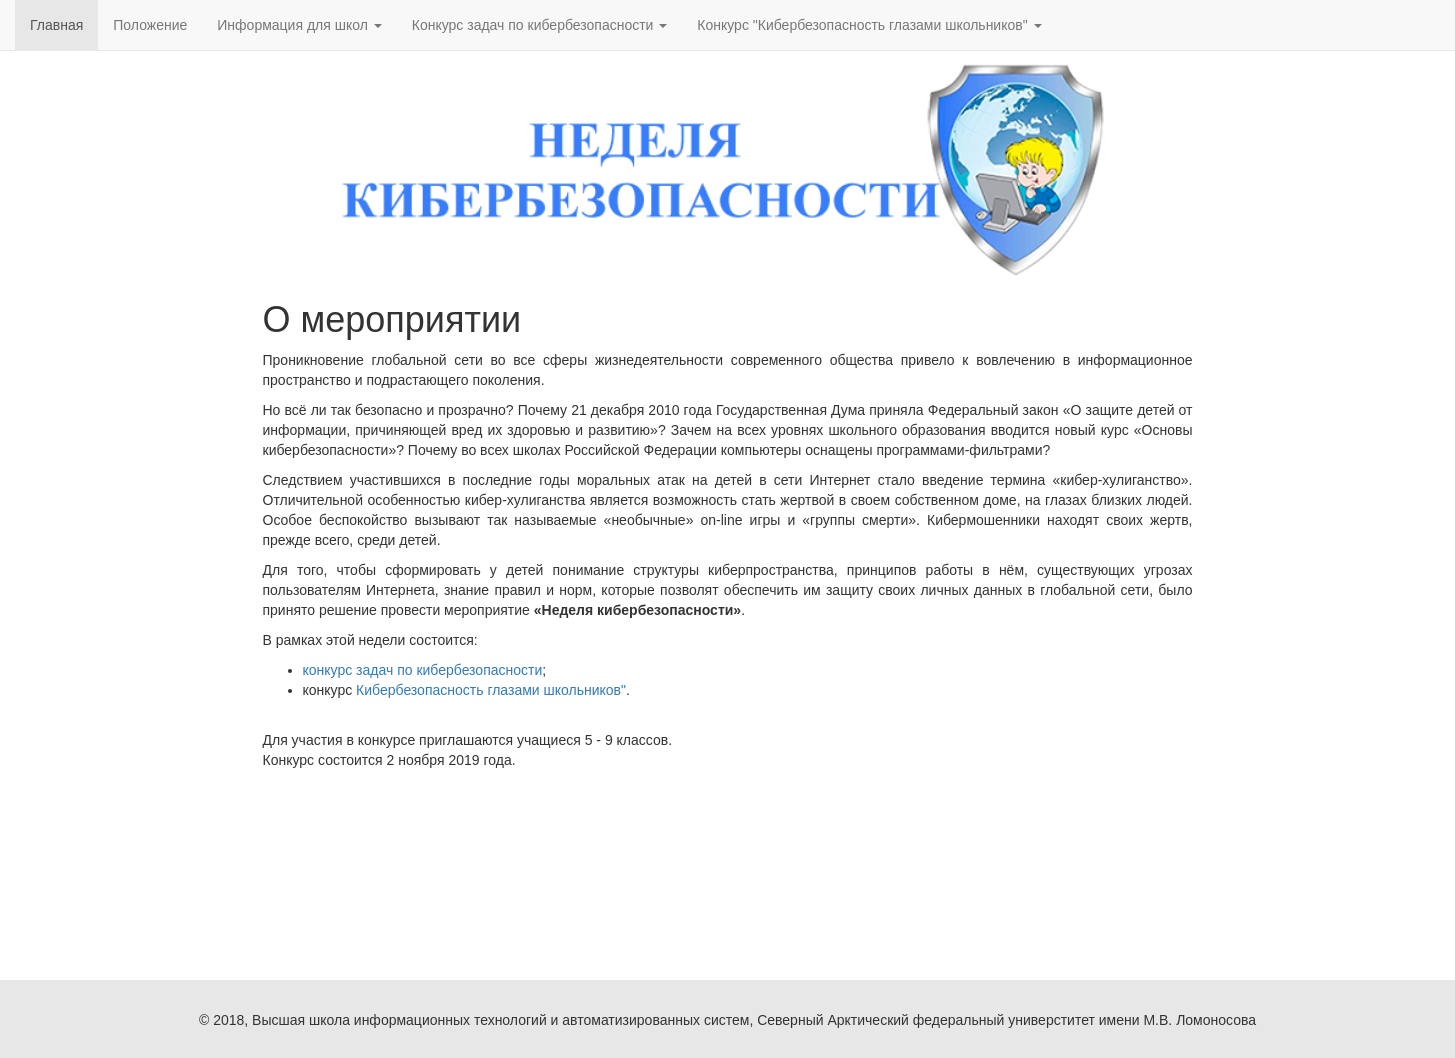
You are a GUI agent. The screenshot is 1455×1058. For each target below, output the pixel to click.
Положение (150, 25)
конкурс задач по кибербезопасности (423, 670)
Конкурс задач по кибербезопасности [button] (540, 25)
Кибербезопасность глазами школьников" (491, 690)
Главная (56, 25)
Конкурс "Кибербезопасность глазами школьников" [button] (869, 25)
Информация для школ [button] (299, 25)
